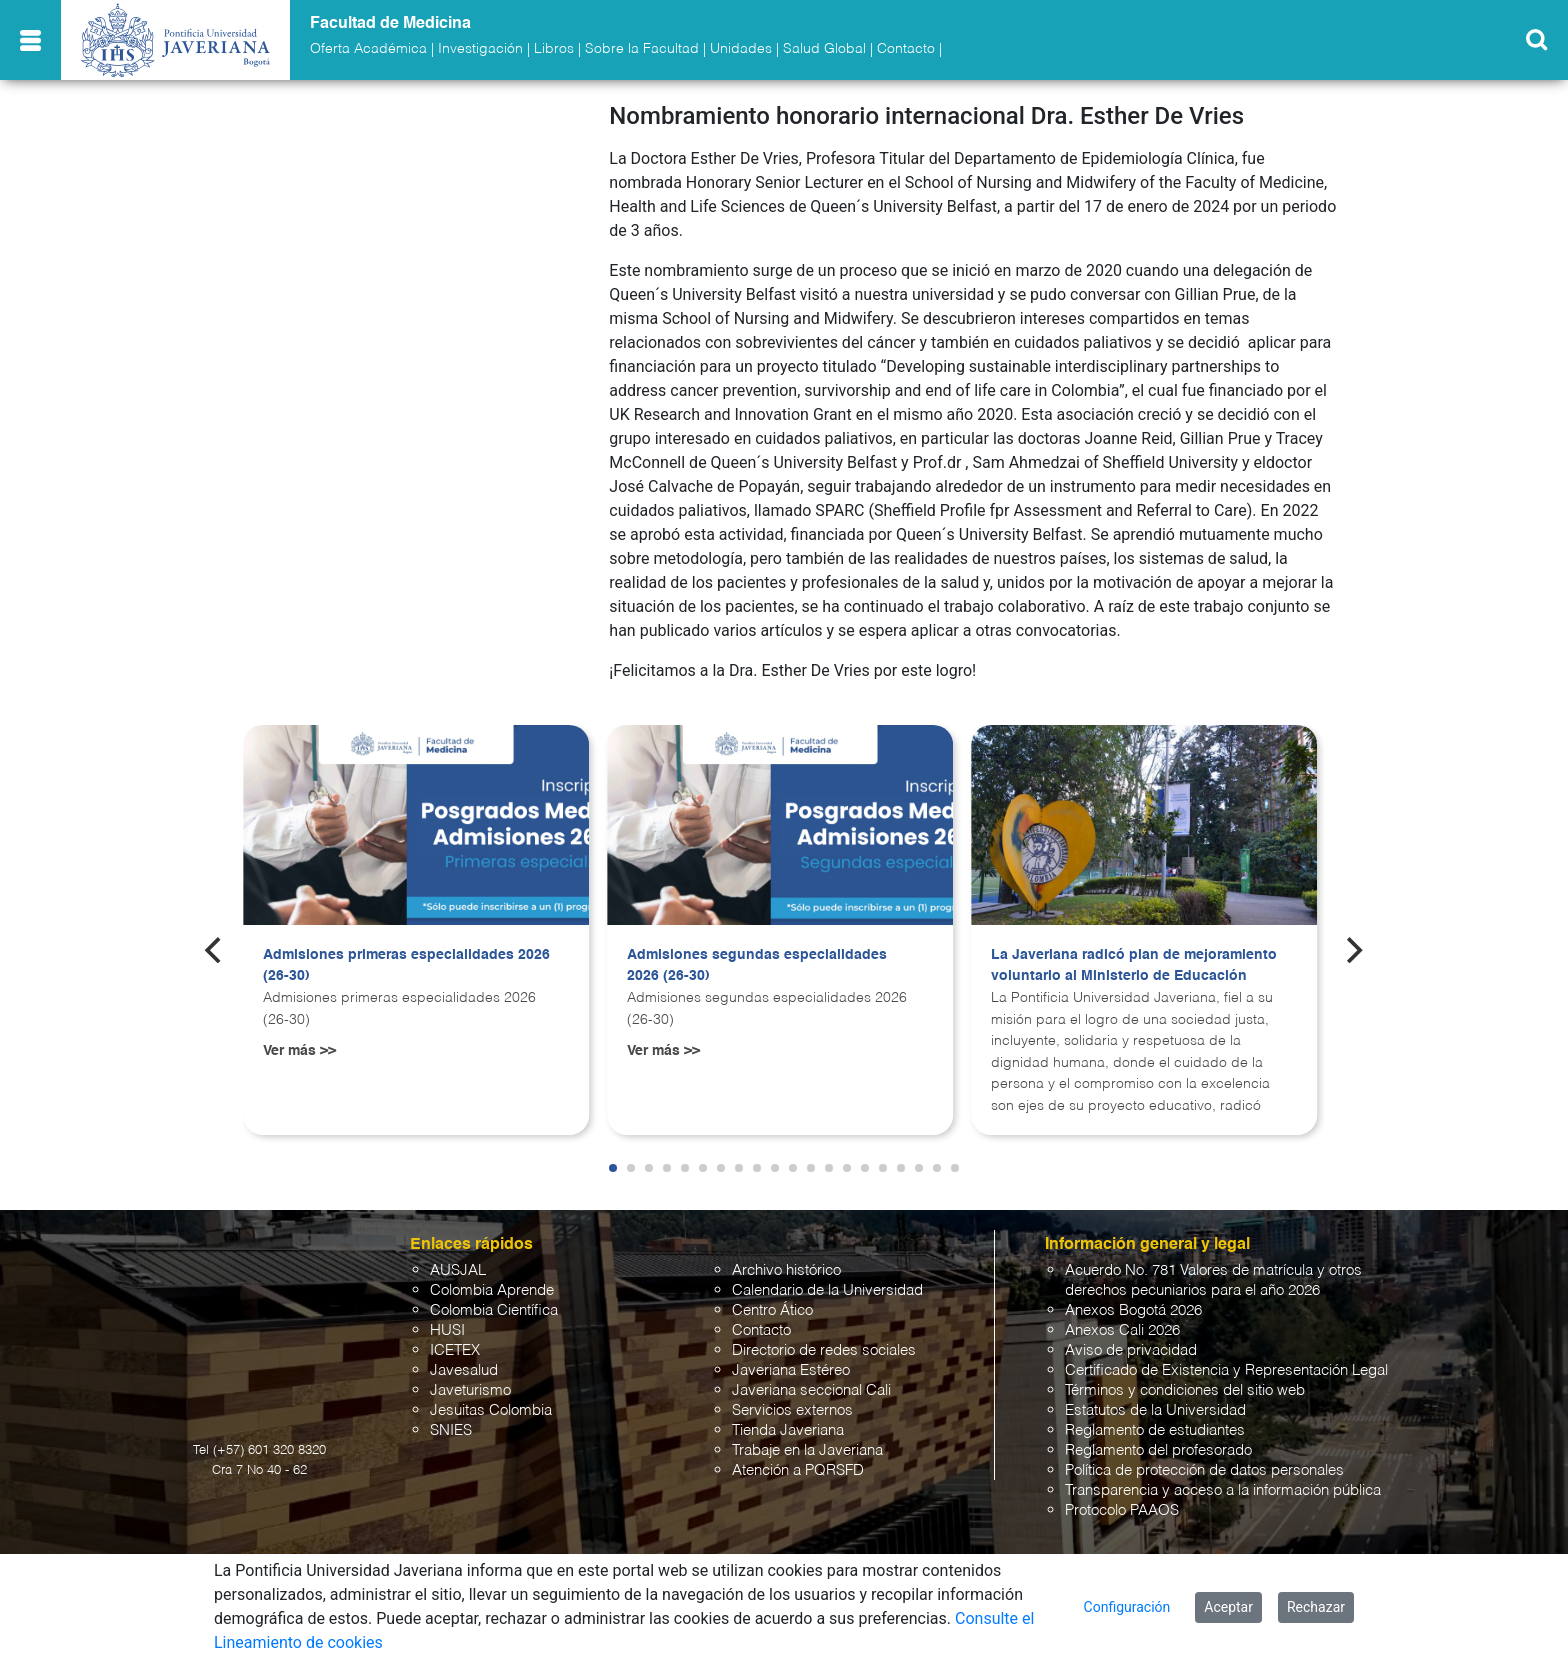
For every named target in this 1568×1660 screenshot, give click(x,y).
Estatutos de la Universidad (1155, 1410)
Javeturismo (470, 1390)
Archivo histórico (786, 1270)
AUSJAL (458, 1270)
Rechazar (1316, 1607)
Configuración (1127, 1607)
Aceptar (1228, 1607)
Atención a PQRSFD (798, 1470)
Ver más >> (299, 1051)
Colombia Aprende (492, 1290)
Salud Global (824, 49)
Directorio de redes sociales (824, 1350)
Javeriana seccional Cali (811, 1390)
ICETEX (455, 1350)
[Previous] (215, 950)
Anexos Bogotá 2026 (1133, 1310)
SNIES (451, 1430)
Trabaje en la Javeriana (807, 1450)
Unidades (741, 49)
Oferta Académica (368, 49)
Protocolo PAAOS (1122, 1510)
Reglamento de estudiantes (1155, 1430)
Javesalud (464, 1370)
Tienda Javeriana (788, 1430)
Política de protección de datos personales (1204, 1470)
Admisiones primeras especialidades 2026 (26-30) (406, 966)
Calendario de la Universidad (827, 1290)
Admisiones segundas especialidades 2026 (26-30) (757, 966)
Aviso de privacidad (1131, 1350)
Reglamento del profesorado (1158, 1450)
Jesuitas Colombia (491, 1410)
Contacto (906, 49)
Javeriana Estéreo (791, 1370)
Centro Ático (772, 1310)
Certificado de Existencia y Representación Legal (1226, 1370)
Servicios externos (792, 1410)
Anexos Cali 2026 (1122, 1330)
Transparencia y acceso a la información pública (1223, 1490)
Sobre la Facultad (642, 49)
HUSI (447, 1330)
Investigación (480, 49)
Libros (554, 49)
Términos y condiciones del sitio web (1185, 1390)
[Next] (1353, 950)
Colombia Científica (494, 1310)
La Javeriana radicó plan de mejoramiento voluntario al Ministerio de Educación (1134, 966)
